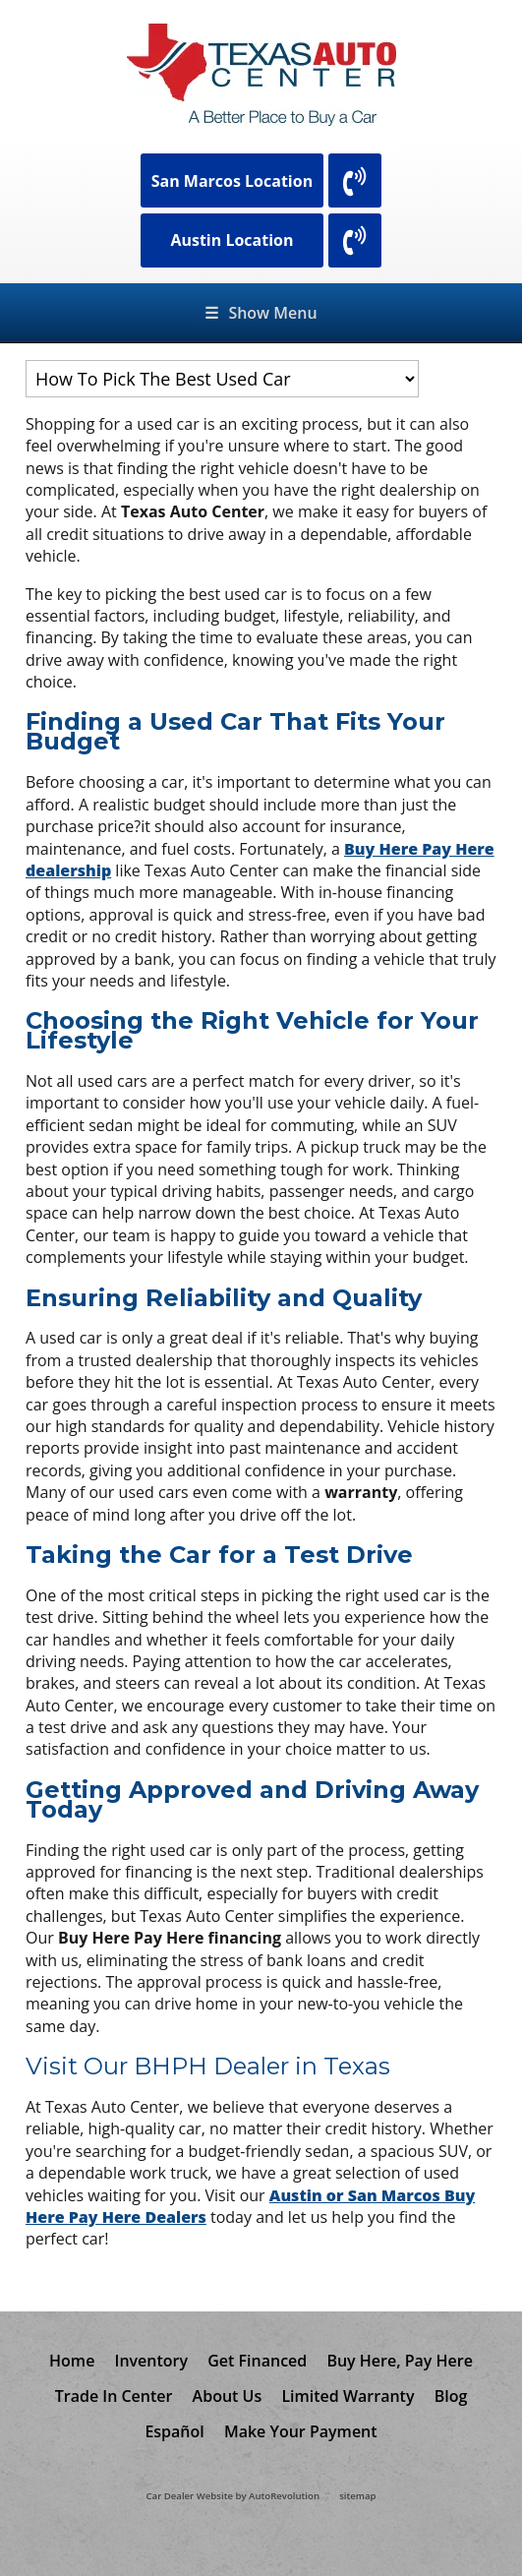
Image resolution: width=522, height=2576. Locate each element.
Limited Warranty (347, 2396)
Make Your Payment (300, 2431)
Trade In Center (114, 2396)
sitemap (357, 2495)
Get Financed (257, 2360)
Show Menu (260, 313)
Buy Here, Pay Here (399, 2360)
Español (174, 2431)
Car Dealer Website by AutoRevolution (232, 2495)
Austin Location (231, 240)
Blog (451, 2396)
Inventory (152, 2360)
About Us (227, 2396)
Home (71, 2360)
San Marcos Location (232, 181)
